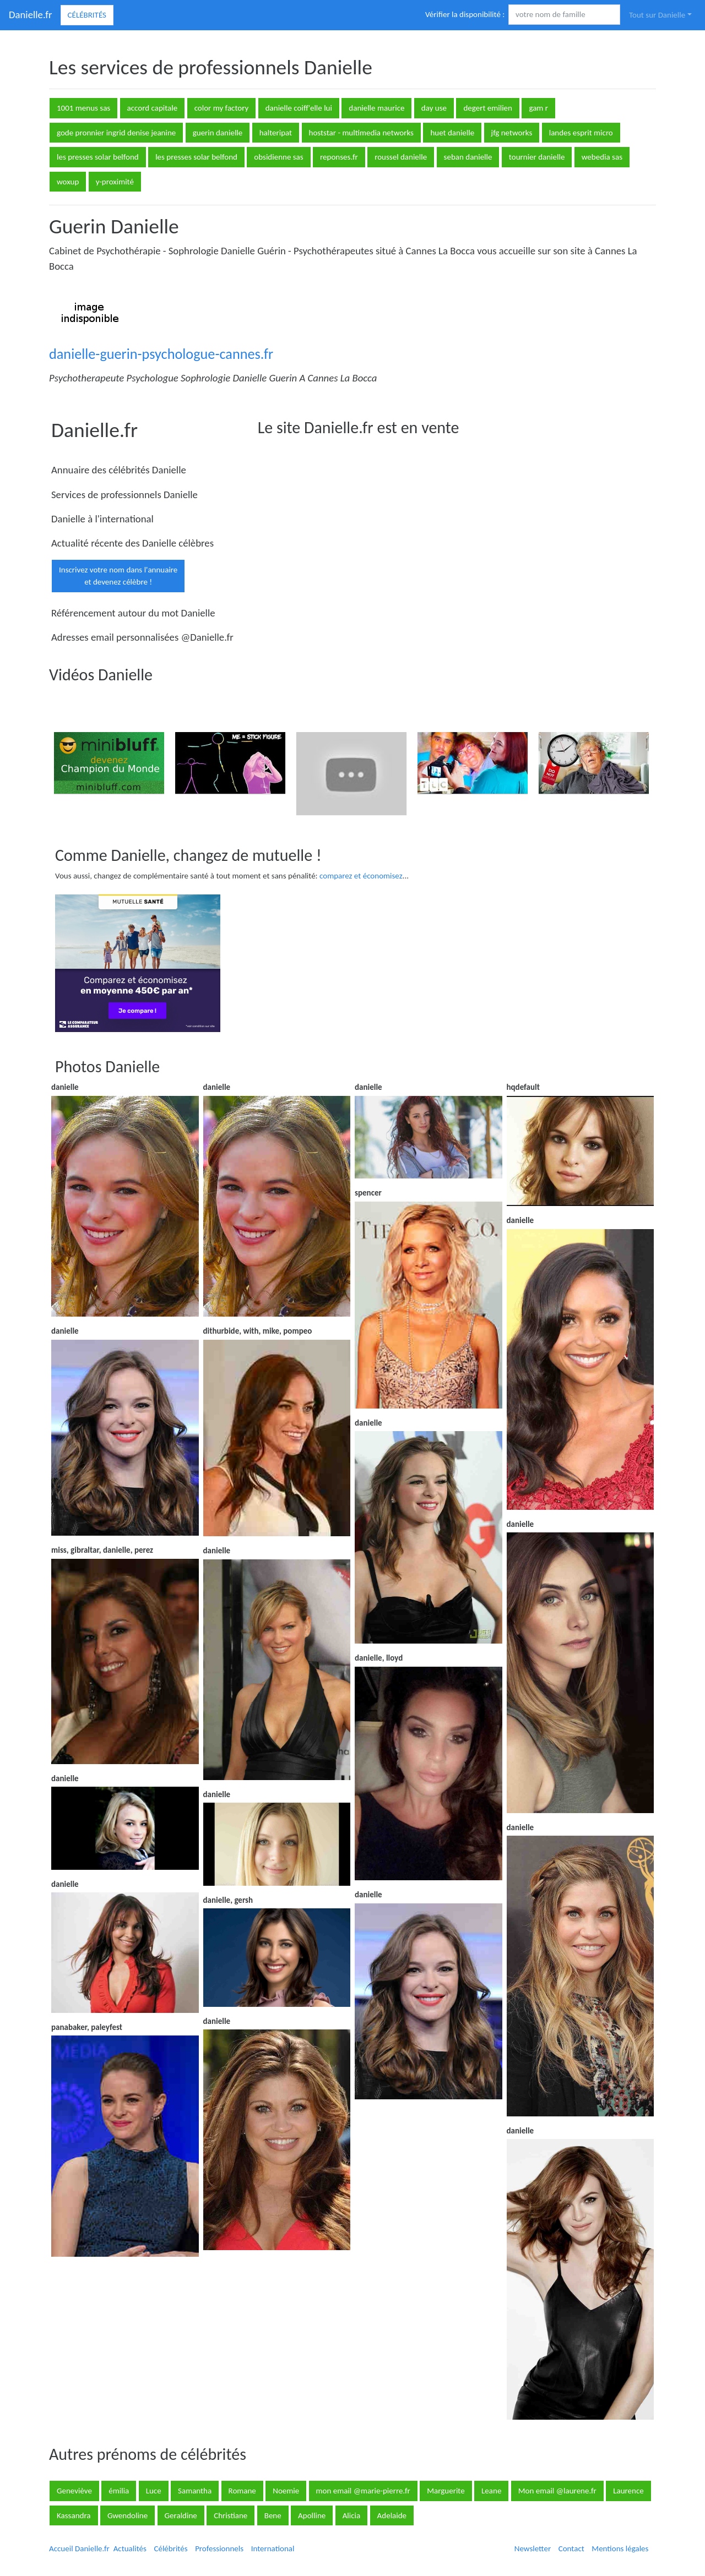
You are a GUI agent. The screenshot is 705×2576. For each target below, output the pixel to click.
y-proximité (115, 182)
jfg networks (512, 133)
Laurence (628, 2491)
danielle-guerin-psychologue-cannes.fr (161, 354)
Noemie (286, 2491)
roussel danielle (401, 157)
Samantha (195, 2491)
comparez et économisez (361, 876)
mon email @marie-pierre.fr (363, 2491)
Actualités (130, 2548)
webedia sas (602, 157)
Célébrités (87, 15)
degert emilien (487, 108)
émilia (119, 2491)
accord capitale (152, 108)
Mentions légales (620, 2548)
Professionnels (219, 2548)
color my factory (221, 108)
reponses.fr (339, 157)
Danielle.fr (30, 14)
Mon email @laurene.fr (557, 2491)
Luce (153, 2491)
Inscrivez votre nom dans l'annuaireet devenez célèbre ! (118, 576)
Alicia (352, 2515)
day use (434, 108)
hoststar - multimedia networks (361, 133)
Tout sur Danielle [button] (657, 15)
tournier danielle (537, 157)
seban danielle (468, 157)
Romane (242, 2491)
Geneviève (74, 2491)
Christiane (230, 2515)
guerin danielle (218, 133)
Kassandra (74, 2515)
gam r (538, 108)
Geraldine (181, 2515)
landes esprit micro (581, 133)
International (273, 2548)
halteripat (275, 133)
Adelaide (391, 2515)
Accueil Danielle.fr (79, 2548)
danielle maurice (376, 108)
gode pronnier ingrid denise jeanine (116, 133)
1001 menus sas (83, 108)
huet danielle (452, 133)
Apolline (312, 2515)
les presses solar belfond (98, 157)
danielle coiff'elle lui (298, 108)
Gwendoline (127, 2515)
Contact (571, 2548)
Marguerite (445, 2491)
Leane (491, 2491)
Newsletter (532, 2548)
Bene (272, 2515)
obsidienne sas (278, 157)
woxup (68, 182)
